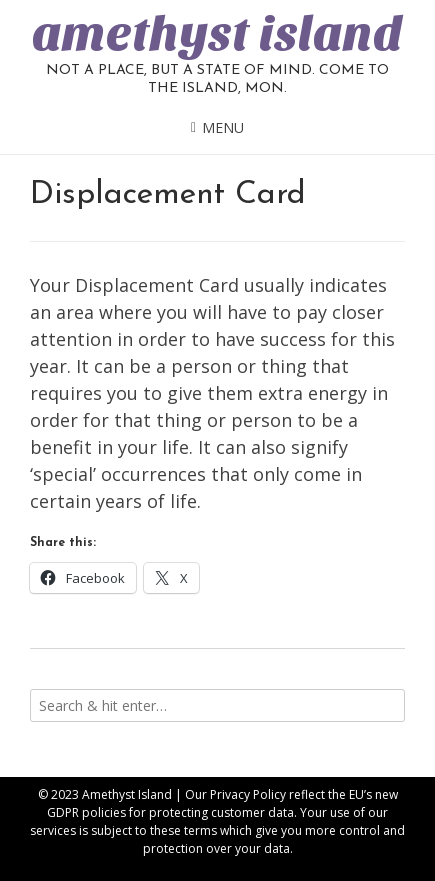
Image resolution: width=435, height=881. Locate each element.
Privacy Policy (248, 794)
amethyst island (217, 34)
